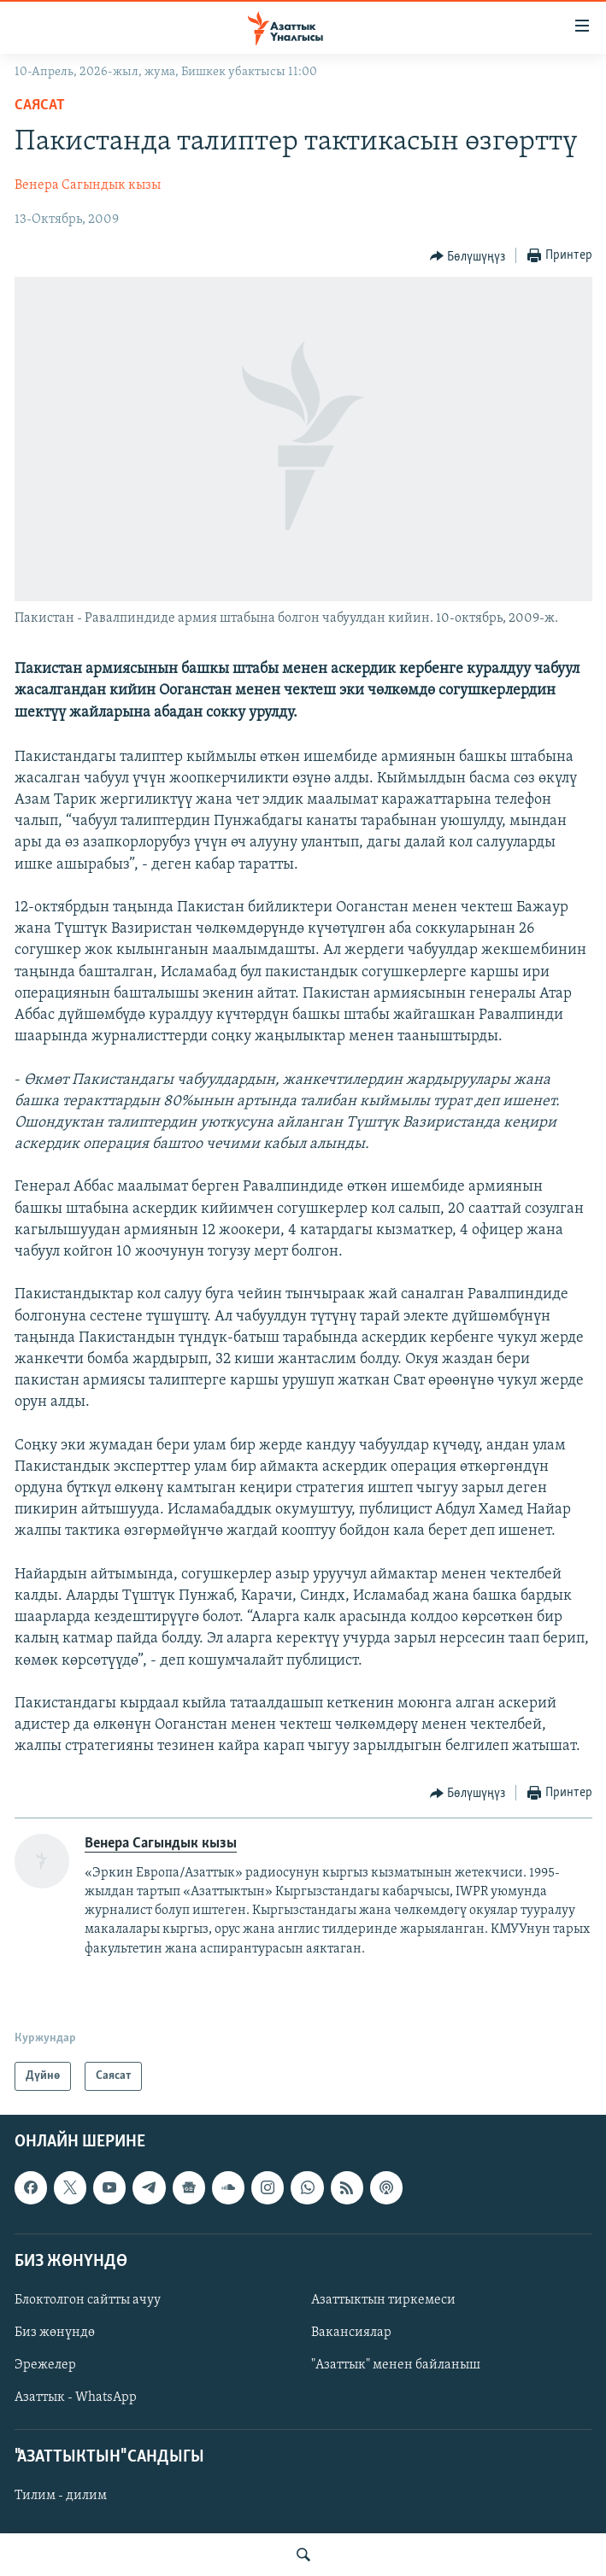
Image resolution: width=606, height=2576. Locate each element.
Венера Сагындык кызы (88, 185)
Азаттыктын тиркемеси (383, 2300)
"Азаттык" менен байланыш (395, 2365)
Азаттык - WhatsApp (76, 2397)
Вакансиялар (351, 2332)
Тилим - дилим (61, 2496)
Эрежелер (45, 2365)
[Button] (468, 256)
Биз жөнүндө (55, 2332)
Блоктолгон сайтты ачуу (88, 2300)
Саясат (40, 105)
